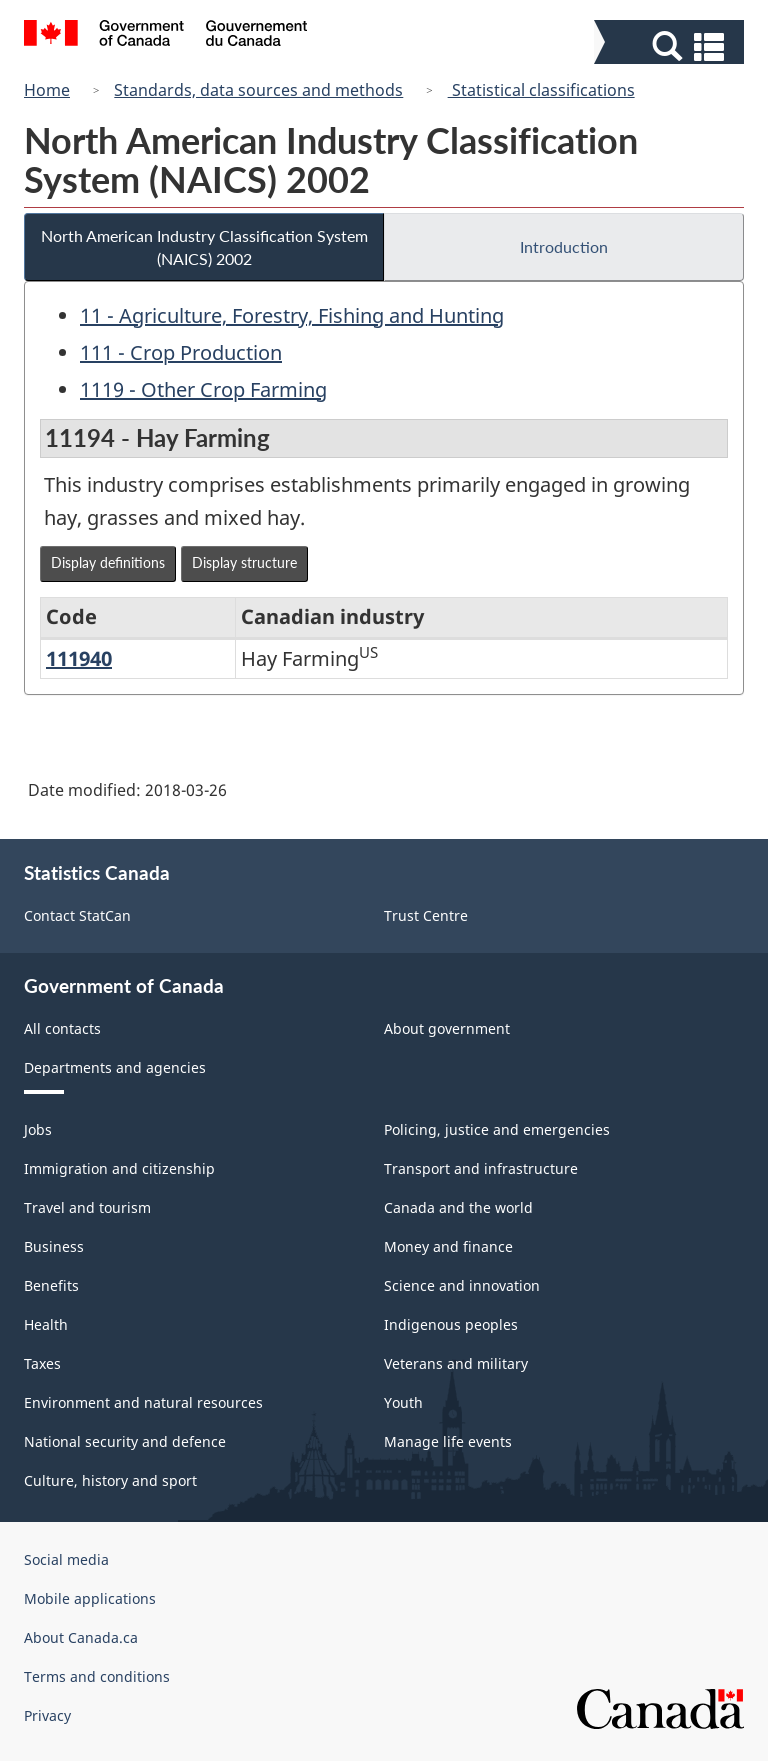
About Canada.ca (81, 1637)
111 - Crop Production (181, 352)
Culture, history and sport (110, 1480)
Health (46, 1324)
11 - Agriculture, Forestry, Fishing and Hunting (292, 315)
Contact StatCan (77, 915)
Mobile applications (90, 1598)
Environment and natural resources (143, 1402)
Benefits (51, 1285)
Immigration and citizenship (119, 1168)
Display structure (244, 562)
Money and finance (448, 1246)
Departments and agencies (115, 1067)
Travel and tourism (87, 1207)
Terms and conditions (97, 1676)
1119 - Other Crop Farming (203, 389)
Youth (403, 1402)
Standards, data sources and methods (258, 90)
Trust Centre (426, 915)
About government (447, 1028)
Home (47, 90)
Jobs (38, 1129)
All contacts (62, 1028)
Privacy (47, 1715)
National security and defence (125, 1441)
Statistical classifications (541, 90)
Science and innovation (462, 1285)
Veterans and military (456, 1363)
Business (54, 1246)
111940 (79, 658)
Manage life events (448, 1441)
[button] (671, 46)
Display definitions (108, 562)
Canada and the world (458, 1207)
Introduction (564, 246)
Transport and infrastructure (481, 1168)
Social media (66, 1559)
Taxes (42, 1363)
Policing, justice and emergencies (497, 1129)
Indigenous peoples (451, 1324)
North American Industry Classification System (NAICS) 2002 (204, 247)
